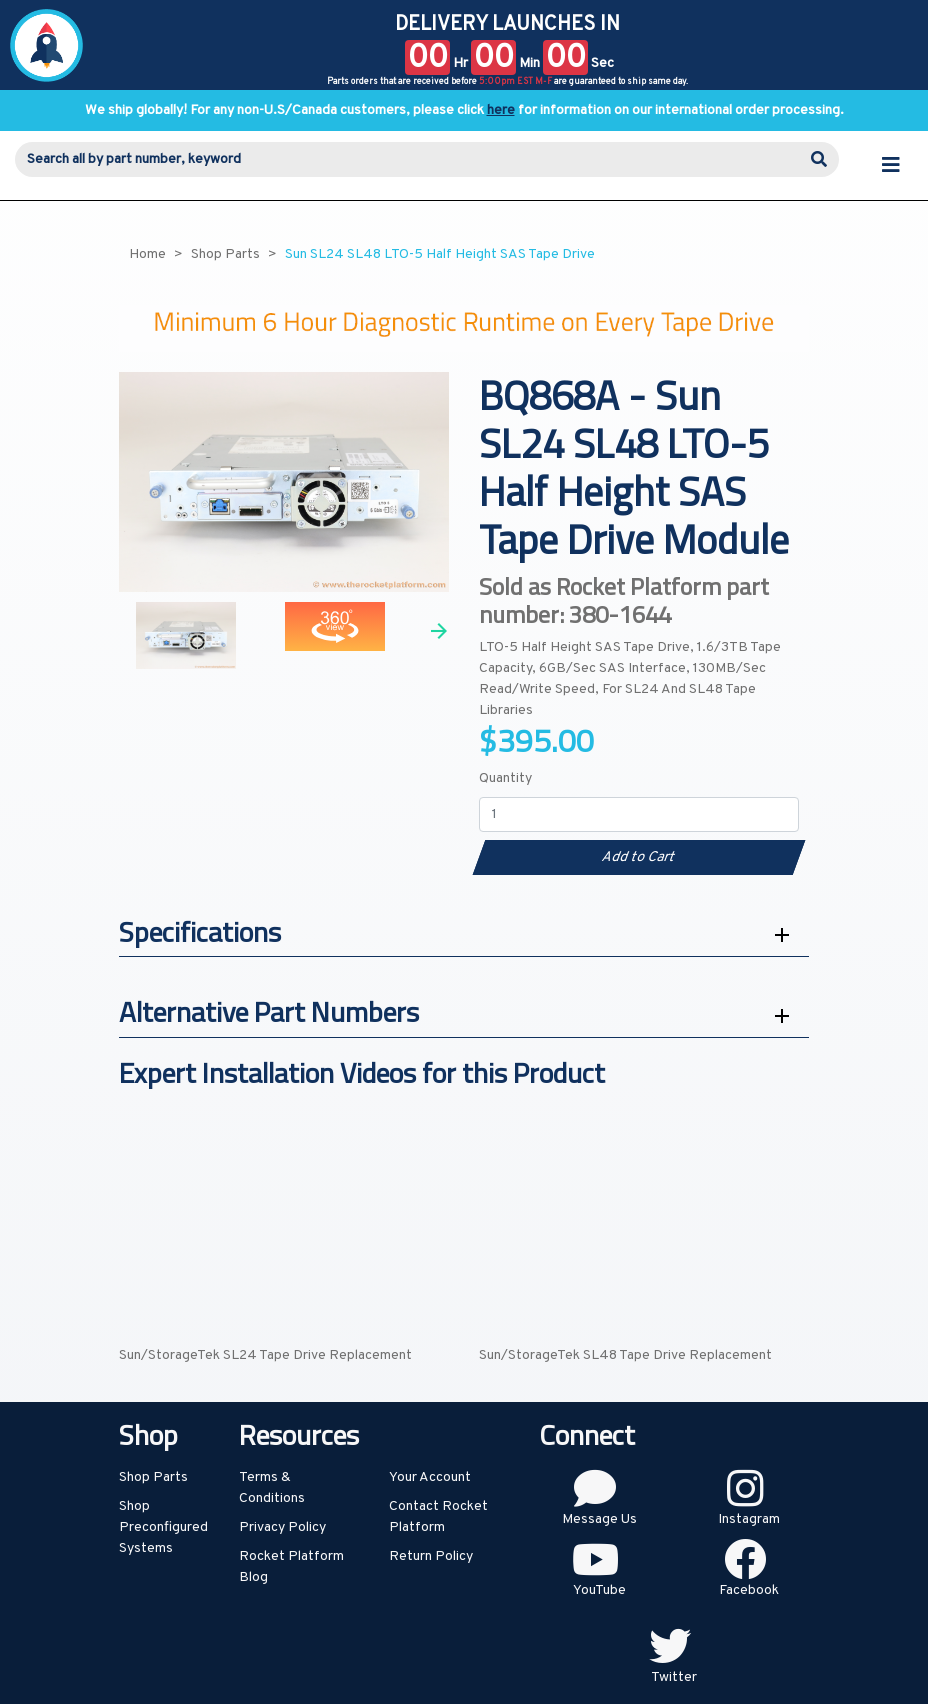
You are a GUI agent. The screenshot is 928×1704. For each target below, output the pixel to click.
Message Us (599, 1519)
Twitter (674, 1677)
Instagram (749, 1519)
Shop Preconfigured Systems (163, 1527)
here (501, 110)
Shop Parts (153, 1477)
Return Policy (431, 1556)
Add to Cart (638, 857)
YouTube (599, 1590)
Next (439, 631)
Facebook (749, 1590)
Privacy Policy (282, 1527)
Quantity (505, 778)
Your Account (430, 1477)
